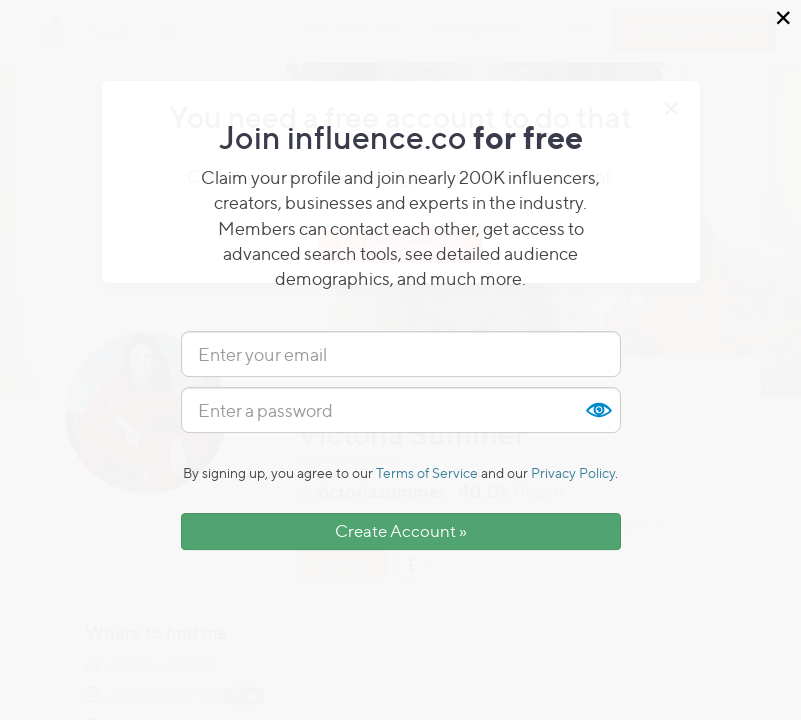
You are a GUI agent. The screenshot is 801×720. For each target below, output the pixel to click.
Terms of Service (427, 472)
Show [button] (598, 410)
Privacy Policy (573, 472)
